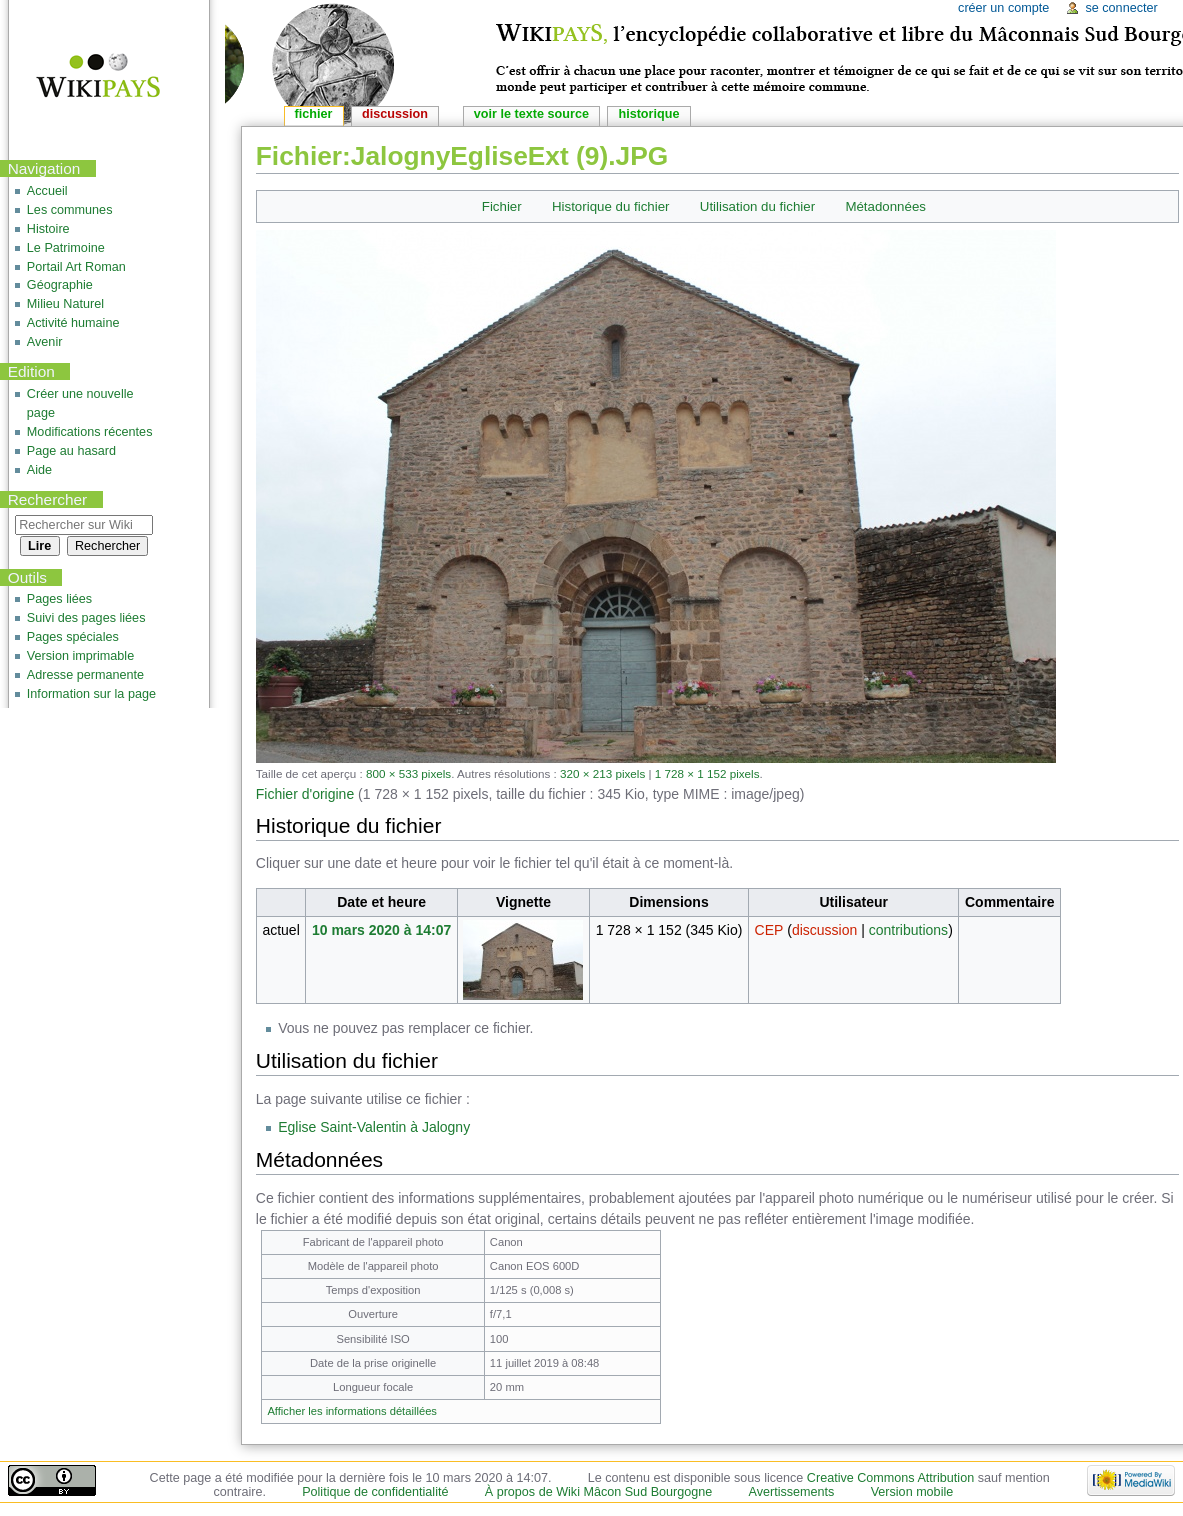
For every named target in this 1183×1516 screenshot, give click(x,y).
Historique (648, 114)
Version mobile (912, 1492)
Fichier (502, 206)
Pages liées (59, 599)
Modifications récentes (90, 432)
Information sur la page (91, 694)
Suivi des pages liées (86, 618)
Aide (39, 470)
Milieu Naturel (65, 304)
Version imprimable (80, 656)
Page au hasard (71, 451)
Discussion (395, 114)
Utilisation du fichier (757, 206)
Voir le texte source (531, 114)
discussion (824, 930)
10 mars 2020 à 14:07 (381, 930)
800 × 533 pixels (408, 773)
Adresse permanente (85, 675)
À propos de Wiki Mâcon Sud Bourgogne (599, 1492)
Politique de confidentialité (375, 1492)
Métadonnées (885, 206)
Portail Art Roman (76, 267)
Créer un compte (1003, 8)
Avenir (45, 342)
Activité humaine (73, 323)
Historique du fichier (611, 206)
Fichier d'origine (305, 794)
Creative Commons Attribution (890, 1478)
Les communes (70, 210)
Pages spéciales (73, 637)
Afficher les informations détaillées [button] (352, 1411)
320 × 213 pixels (602, 773)
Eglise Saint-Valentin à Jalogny (374, 1127)
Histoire (48, 229)
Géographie (60, 285)
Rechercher (48, 499)
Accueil (47, 191)
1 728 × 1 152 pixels (707, 773)
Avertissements (792, 1492)
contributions (908, 930)
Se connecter (1121, 8)
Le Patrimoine (66, 248)
